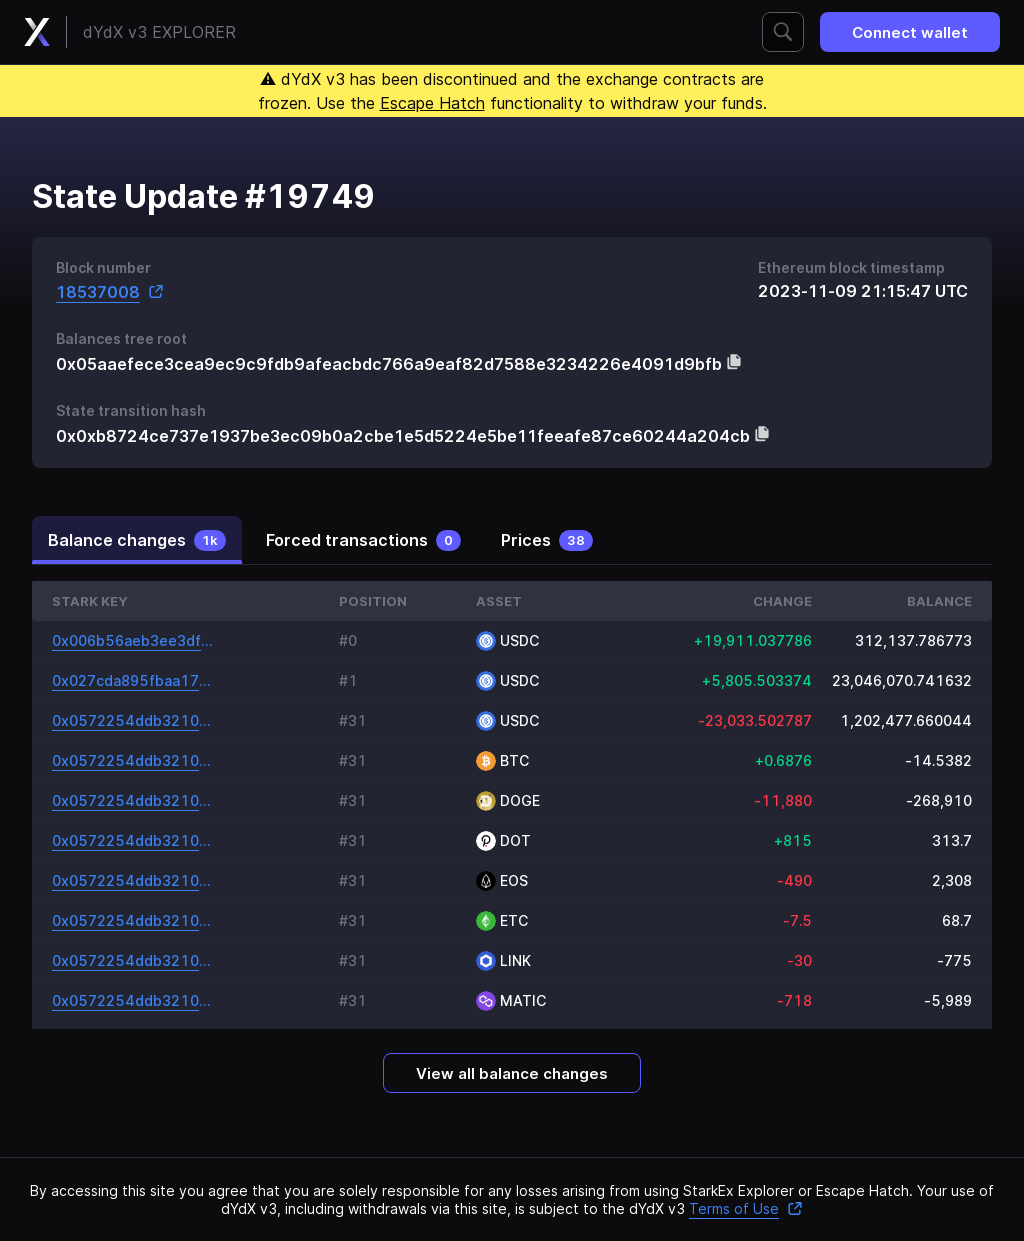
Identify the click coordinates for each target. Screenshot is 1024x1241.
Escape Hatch (432, 103)
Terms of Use (746, 1208)
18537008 (110, 291)
